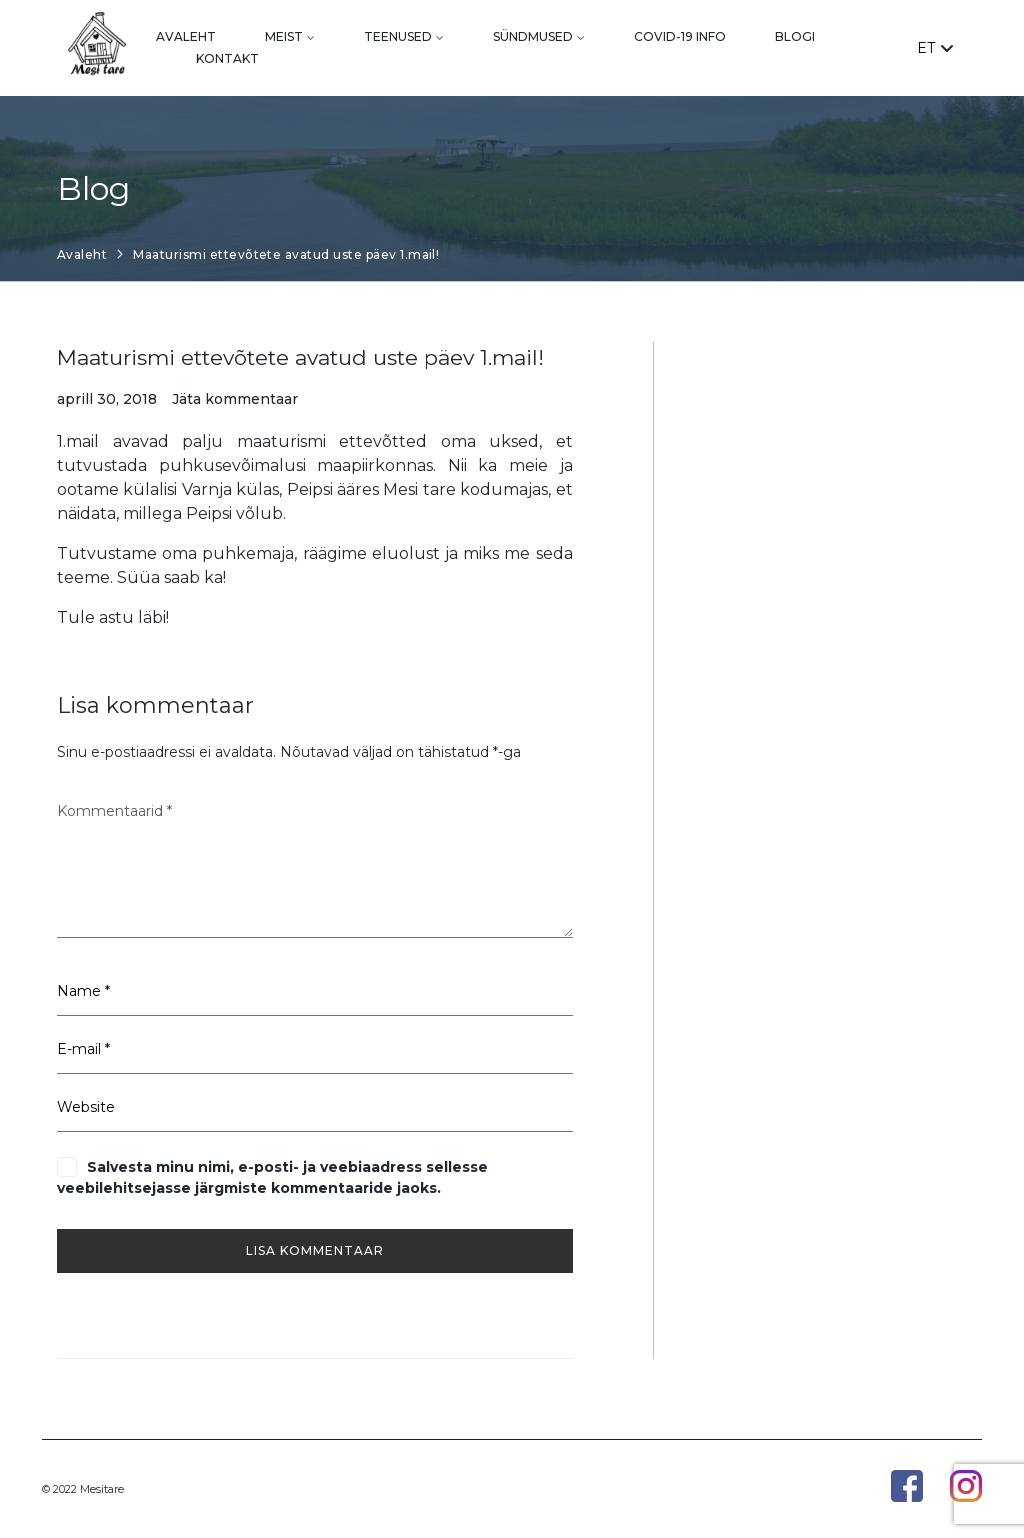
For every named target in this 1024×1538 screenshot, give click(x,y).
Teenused (398, 36)
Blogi (795, 36)
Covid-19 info (680, 36)
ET (935, 48)
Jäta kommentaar (235, 399)
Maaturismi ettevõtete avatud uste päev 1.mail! (300, 357)
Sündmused (533, 36)
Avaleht (186, 36)
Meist (284, 36)
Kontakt (227, 58)
